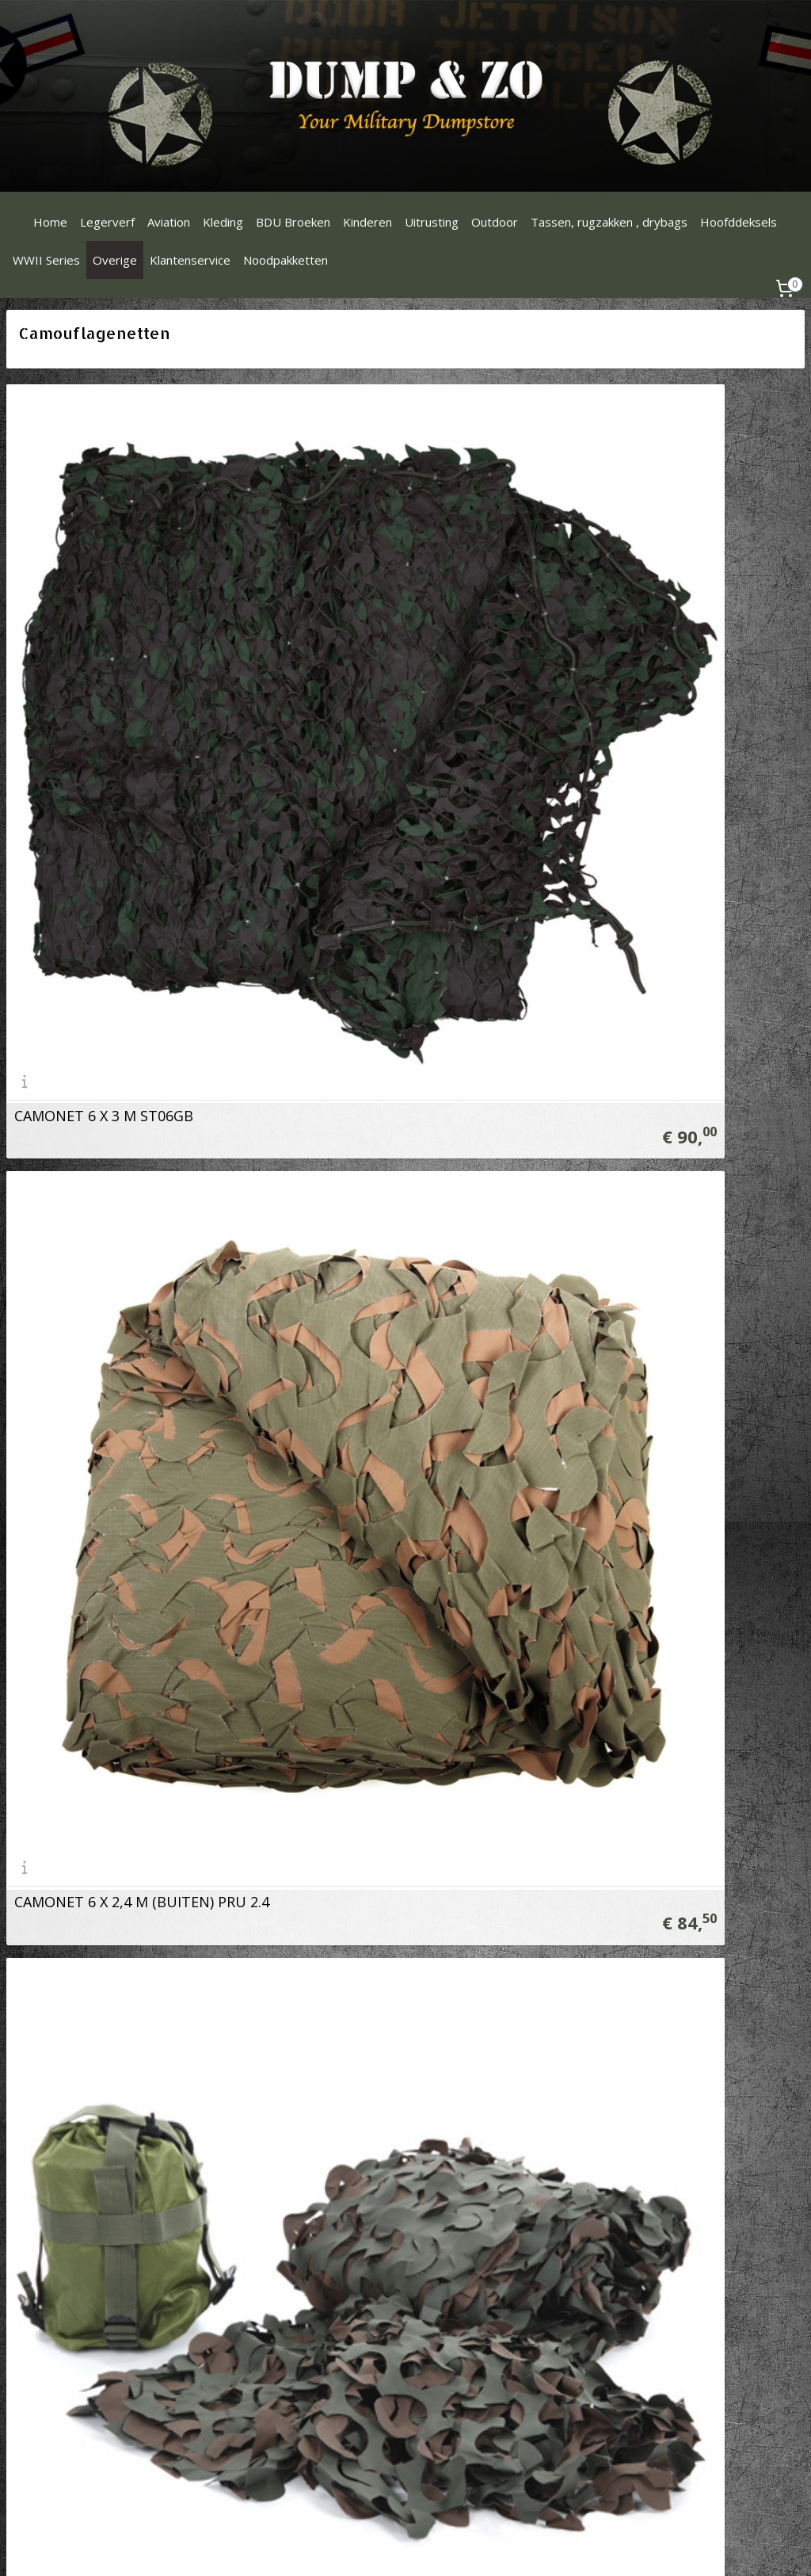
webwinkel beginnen (487, 2547)
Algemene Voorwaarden (338, 2196)
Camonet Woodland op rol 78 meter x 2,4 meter (583, 1251)
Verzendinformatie (323, 2179)
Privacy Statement (323, 2214)
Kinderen (367, 222)
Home (50, 222)
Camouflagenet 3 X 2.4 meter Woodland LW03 (169, 1251)
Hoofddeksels (738, 222)
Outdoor (494, 222)
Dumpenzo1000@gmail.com (84, 2143)
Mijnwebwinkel (625, 2547)
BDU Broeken (293, 222)
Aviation (168, 222)
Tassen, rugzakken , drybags (609, 222)
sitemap (393, 2547)
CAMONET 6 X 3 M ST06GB (103, 790)
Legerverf (107, 222)
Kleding (223, 222)
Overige (115, 260)
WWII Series (46, 260)
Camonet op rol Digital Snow (112, 1712)
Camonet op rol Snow (493, 1712)
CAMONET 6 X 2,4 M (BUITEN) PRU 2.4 (547, 790)
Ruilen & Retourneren (331, 2143)
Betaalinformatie (319, 2161)
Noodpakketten (285, 260)
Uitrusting (432, 222)
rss (426, 2547)
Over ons (299, 2126)
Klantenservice (190, 260)
